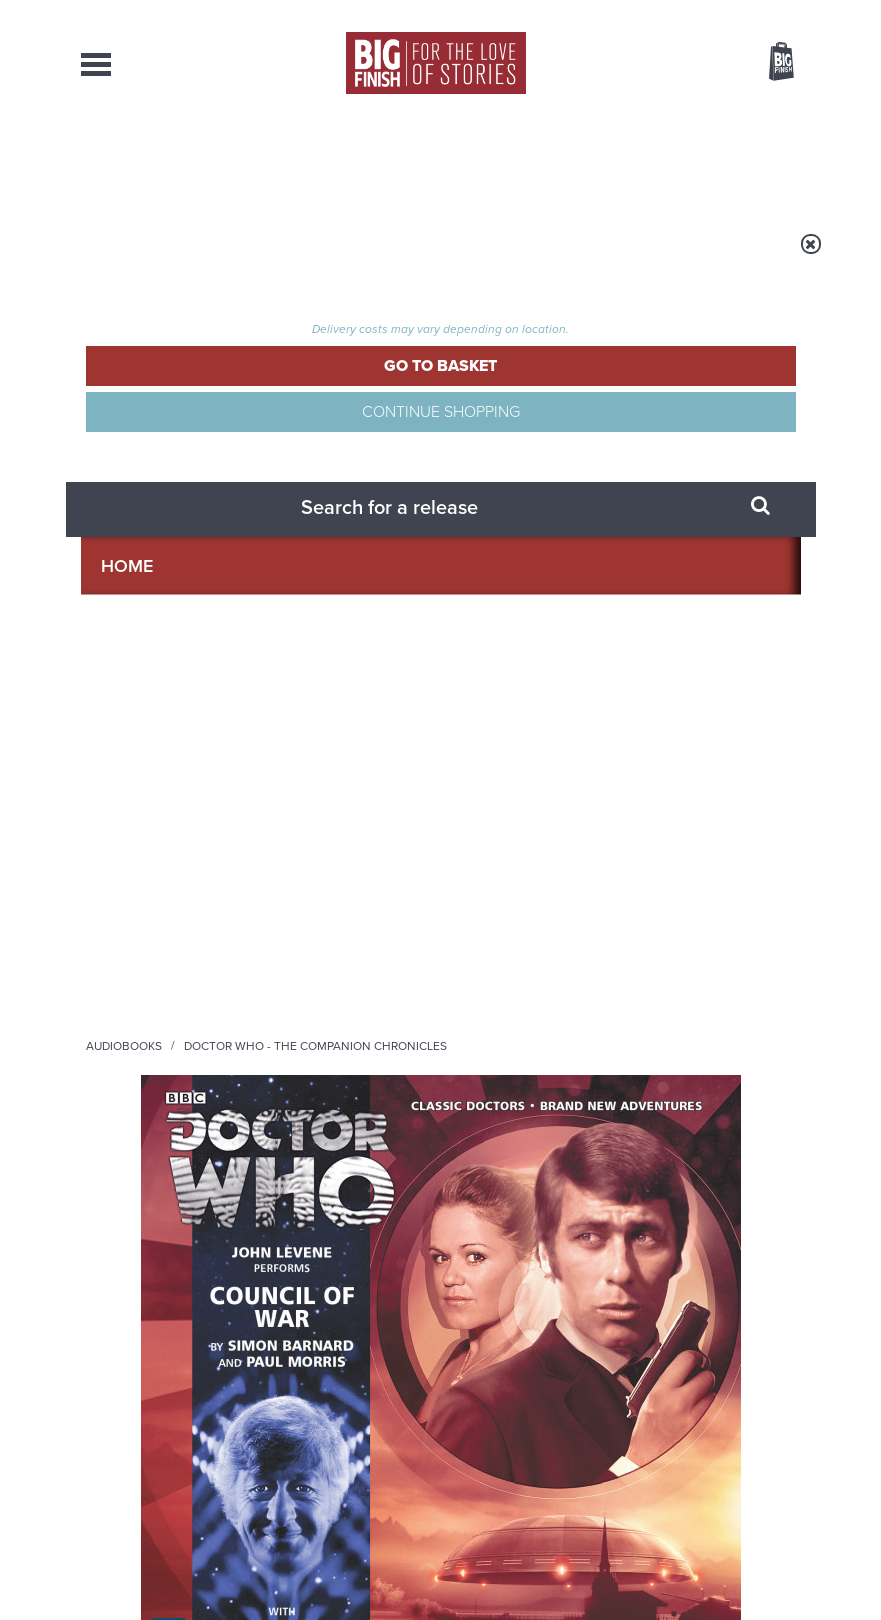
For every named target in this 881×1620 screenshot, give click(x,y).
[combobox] (620, 115)
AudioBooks (180, 160)
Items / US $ (675, 64)
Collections (301, 160)
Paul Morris (642, 411)
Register (754, 13)
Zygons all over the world (683, 1167)
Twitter (717, 903)
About (675, 160)
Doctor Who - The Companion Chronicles (228, 273)
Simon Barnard (558, 411)
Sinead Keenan (118, 749)
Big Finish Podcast (549, 939)
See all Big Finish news (699, 1132)
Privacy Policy (123, 1025)
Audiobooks (280, 257)
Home (202, 257)
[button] (579, 565)
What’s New (420, 160)
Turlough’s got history (667, 1367)
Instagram (485, 921)
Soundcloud (633, 921)
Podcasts (590, 160)
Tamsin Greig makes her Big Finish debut (302, 1382)
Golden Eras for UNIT (292, 1167)
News (509, 160)
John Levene (112, 709)
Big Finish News (174, 1129)
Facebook (659, 903)
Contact (755, 160)
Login (691, 13)
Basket (769, 63)
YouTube (548, 921)
